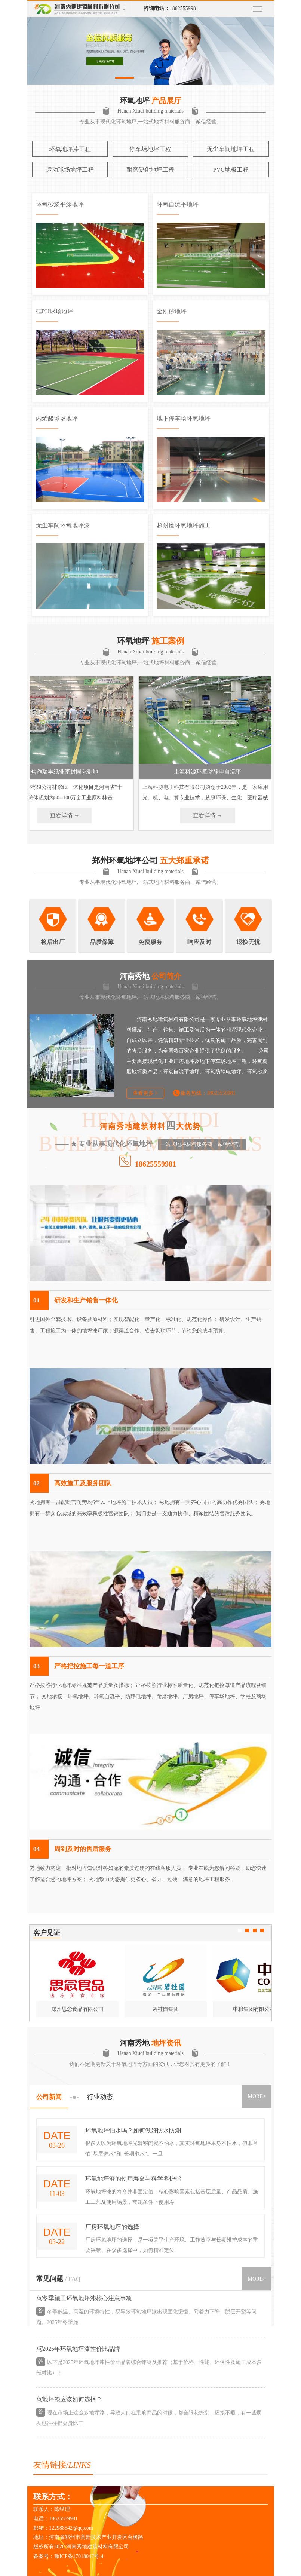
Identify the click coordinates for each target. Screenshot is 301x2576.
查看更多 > (145, 1093)
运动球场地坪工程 (70, 169)
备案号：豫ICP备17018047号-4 (68, 2556)
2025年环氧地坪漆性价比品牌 (81, 2350)
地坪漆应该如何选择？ (72, 2401)
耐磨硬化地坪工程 (150, 169)
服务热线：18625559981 (208, 1093)
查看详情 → (71, 815)
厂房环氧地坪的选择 (112, 2227)
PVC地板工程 (231, 169)
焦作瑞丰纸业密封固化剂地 (70, 772)
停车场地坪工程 (150, 149)
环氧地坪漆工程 (70, 149)
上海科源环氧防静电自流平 (213, 772)
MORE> (257, 2096)
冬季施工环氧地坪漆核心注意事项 (87, 2300)
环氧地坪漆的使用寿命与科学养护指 (133, 2178)
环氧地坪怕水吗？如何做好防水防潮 (133, 2130)
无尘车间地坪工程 (231, 149)
